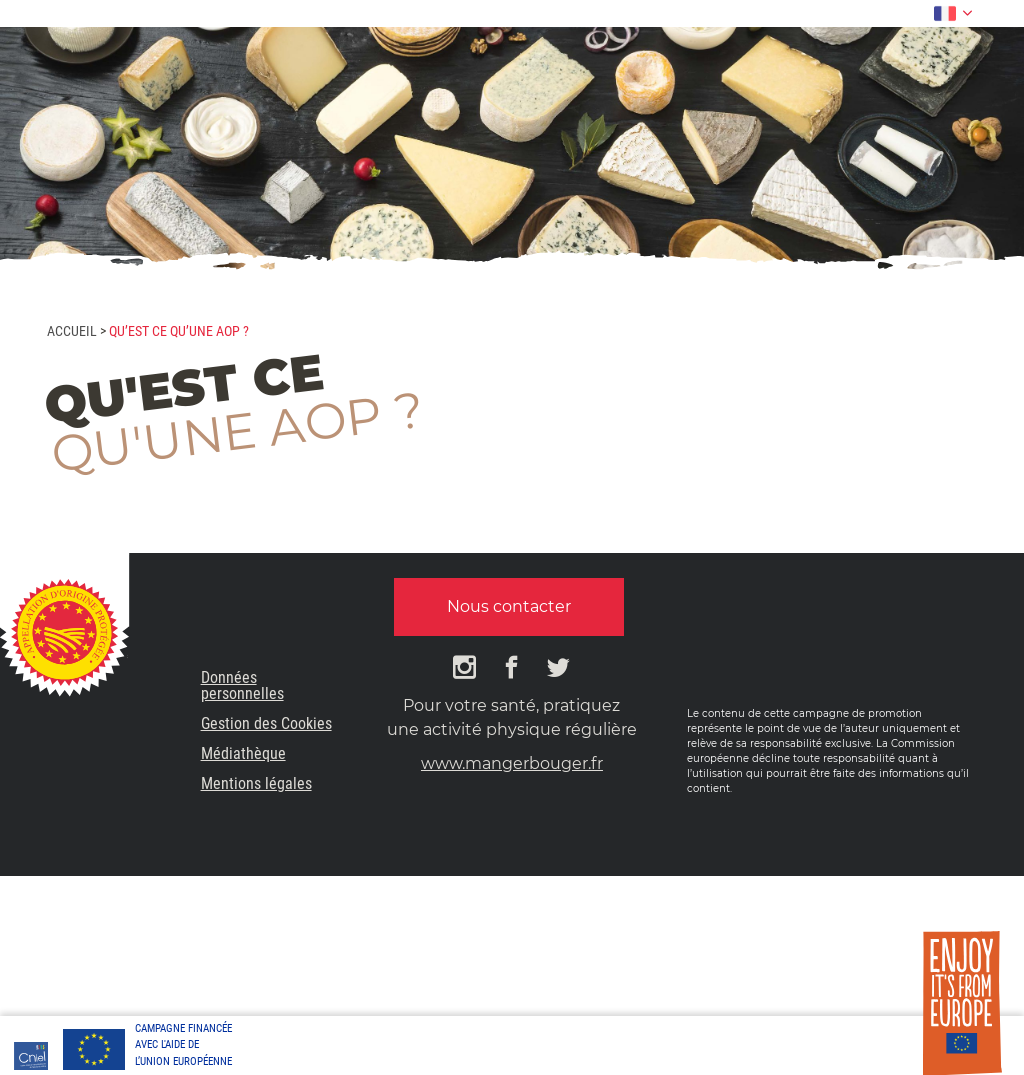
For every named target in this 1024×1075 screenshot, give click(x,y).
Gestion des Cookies (266, 723)
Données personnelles (242, 685)
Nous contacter (509, 606)
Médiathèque (243, 753)
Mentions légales (256, 783)
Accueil (72, 331)
